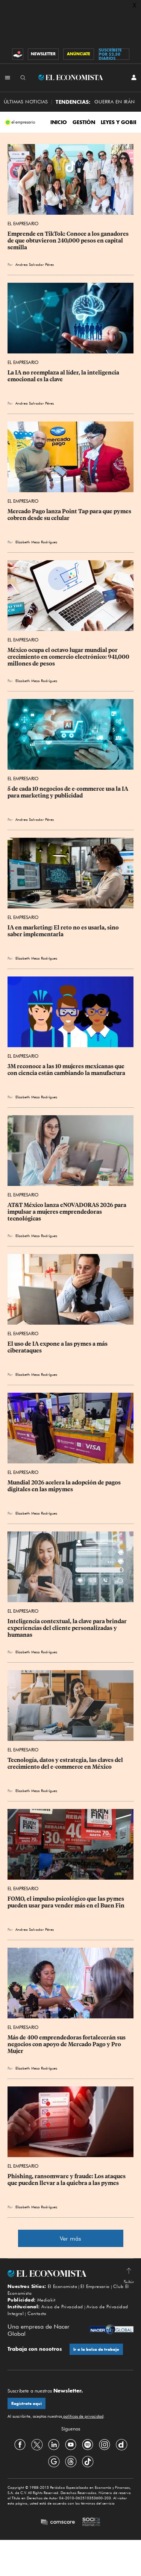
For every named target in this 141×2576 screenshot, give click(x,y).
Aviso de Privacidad (62, 2306)
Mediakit (46, 2300)
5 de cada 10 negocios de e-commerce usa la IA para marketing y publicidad (68, 792)
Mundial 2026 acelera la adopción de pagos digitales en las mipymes (65, 1486)
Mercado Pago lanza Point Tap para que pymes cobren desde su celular (70, 515)
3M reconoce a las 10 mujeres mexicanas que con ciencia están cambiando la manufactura (67, 1069)
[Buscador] (23, 77)
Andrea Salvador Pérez (34, 264)
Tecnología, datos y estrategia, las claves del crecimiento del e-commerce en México (66, 1763)
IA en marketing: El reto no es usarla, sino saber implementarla (64, 931)
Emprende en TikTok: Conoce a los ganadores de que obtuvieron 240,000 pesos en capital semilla (69, 240)
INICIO (58, 122)
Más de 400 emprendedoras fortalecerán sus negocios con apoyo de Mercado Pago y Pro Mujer (67, 2044)
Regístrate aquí (26, 2403)
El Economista (62, 2286)
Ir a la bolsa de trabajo (96, 2349)
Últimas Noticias (26, 102)
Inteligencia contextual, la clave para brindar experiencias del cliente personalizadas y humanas (68, 1628)
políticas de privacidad (82, 2416)
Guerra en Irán (114, 102)
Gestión (84, 122)
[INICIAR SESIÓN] (134, 77)
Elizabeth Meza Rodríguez (36, 542)
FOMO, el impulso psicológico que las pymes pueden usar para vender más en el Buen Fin (66, 1902)
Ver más (70, 2238)
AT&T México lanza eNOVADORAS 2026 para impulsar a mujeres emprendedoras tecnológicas (67, 1212)
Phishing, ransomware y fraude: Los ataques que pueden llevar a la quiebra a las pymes (67, 2179)
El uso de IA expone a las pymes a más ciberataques (58, 1347)
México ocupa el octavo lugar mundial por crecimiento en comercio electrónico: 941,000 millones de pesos (69, 657)
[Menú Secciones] (7, 77)
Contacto (37, 2313)
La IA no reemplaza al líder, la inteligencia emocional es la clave (64, 376)
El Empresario (23, 223)
